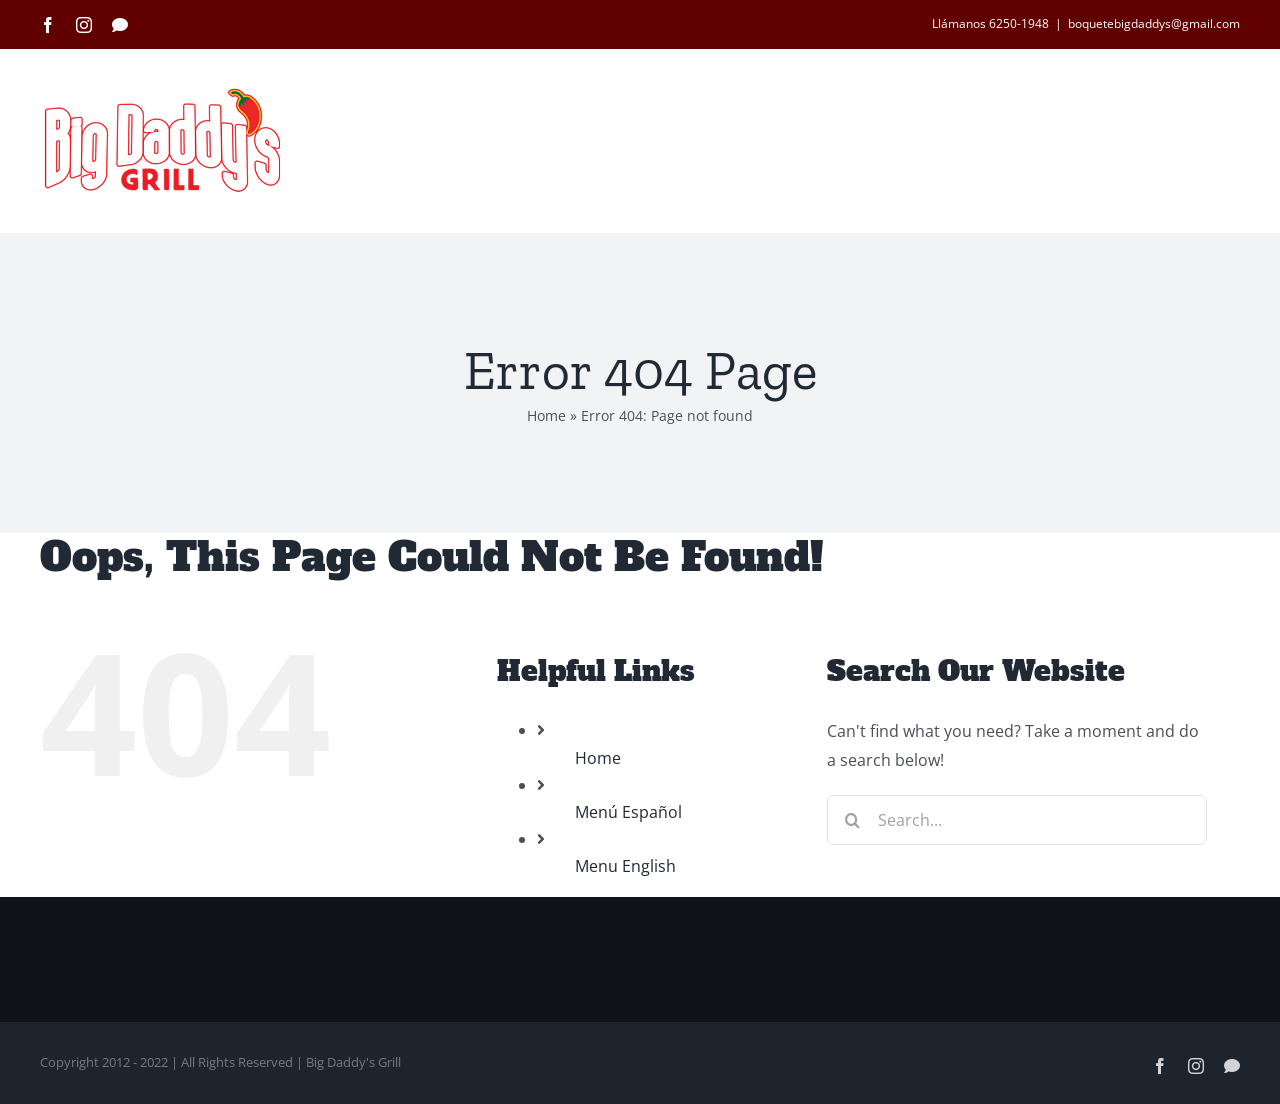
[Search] (852, 820)
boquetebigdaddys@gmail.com (1154, 23)
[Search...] (1017, 820)
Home (546, 415)
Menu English (625, 866)
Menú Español (628, 812)
